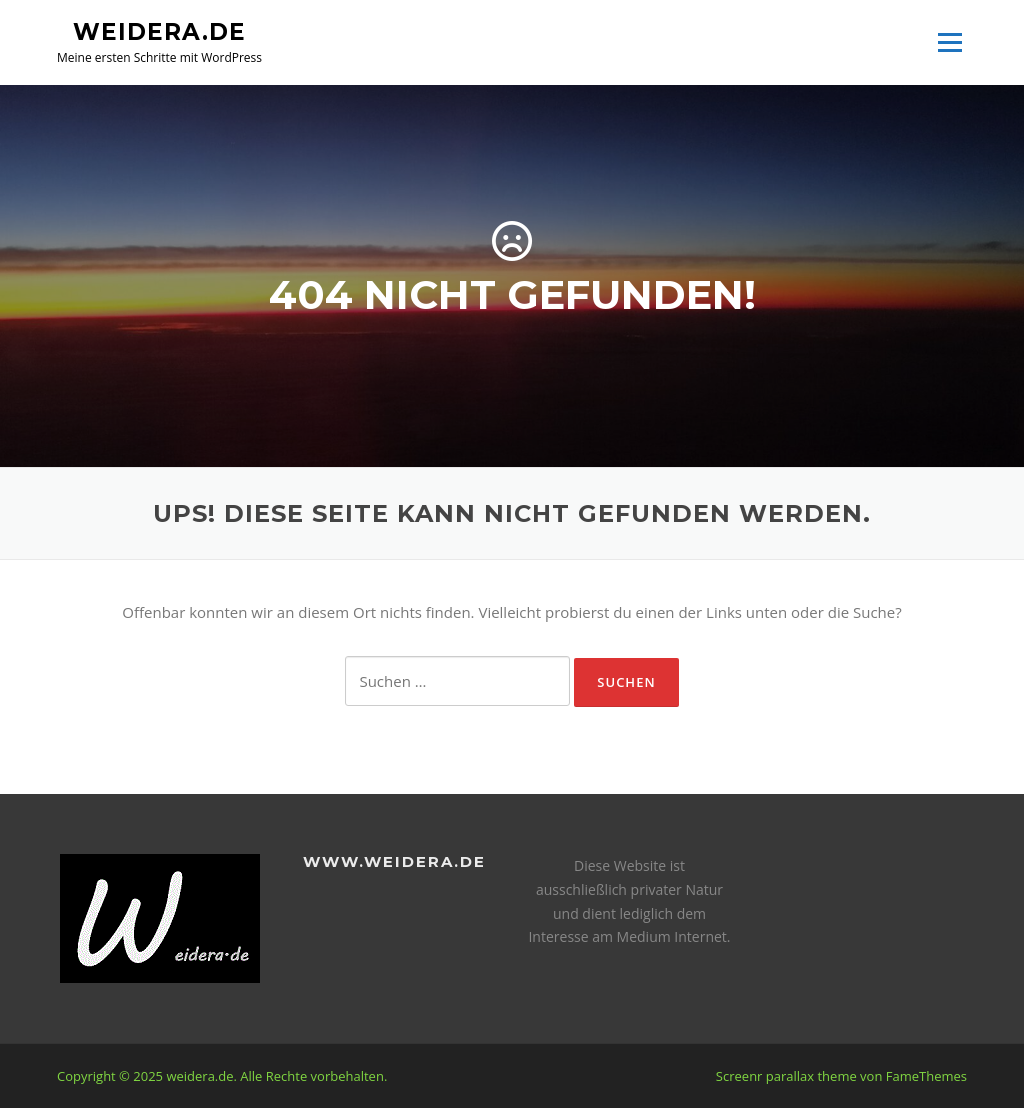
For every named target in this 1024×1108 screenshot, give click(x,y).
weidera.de (159, 31)
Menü (949, 42)
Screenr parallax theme (786, 1076)
